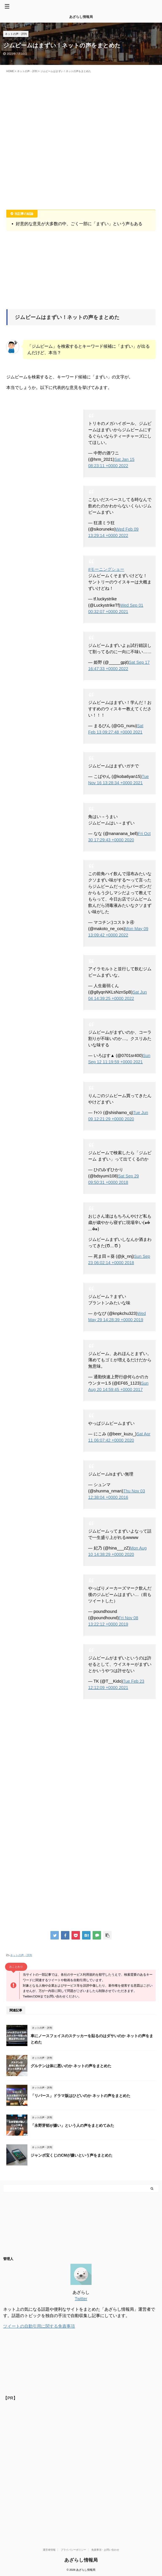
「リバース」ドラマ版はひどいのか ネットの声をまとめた (80, 2096)
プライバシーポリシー (73, 2549)
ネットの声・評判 (21, 1955)
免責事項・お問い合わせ (105, 2549)
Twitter (81, 2298)
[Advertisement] (81, 107)
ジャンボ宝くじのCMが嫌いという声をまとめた (71, 2155)
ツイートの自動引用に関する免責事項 (39, 2326)
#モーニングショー (106, 569)
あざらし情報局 (81, 17)
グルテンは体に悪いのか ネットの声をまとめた (71, 2066)
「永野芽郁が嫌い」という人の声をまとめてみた (72, 2125)
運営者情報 (49, 2549)
